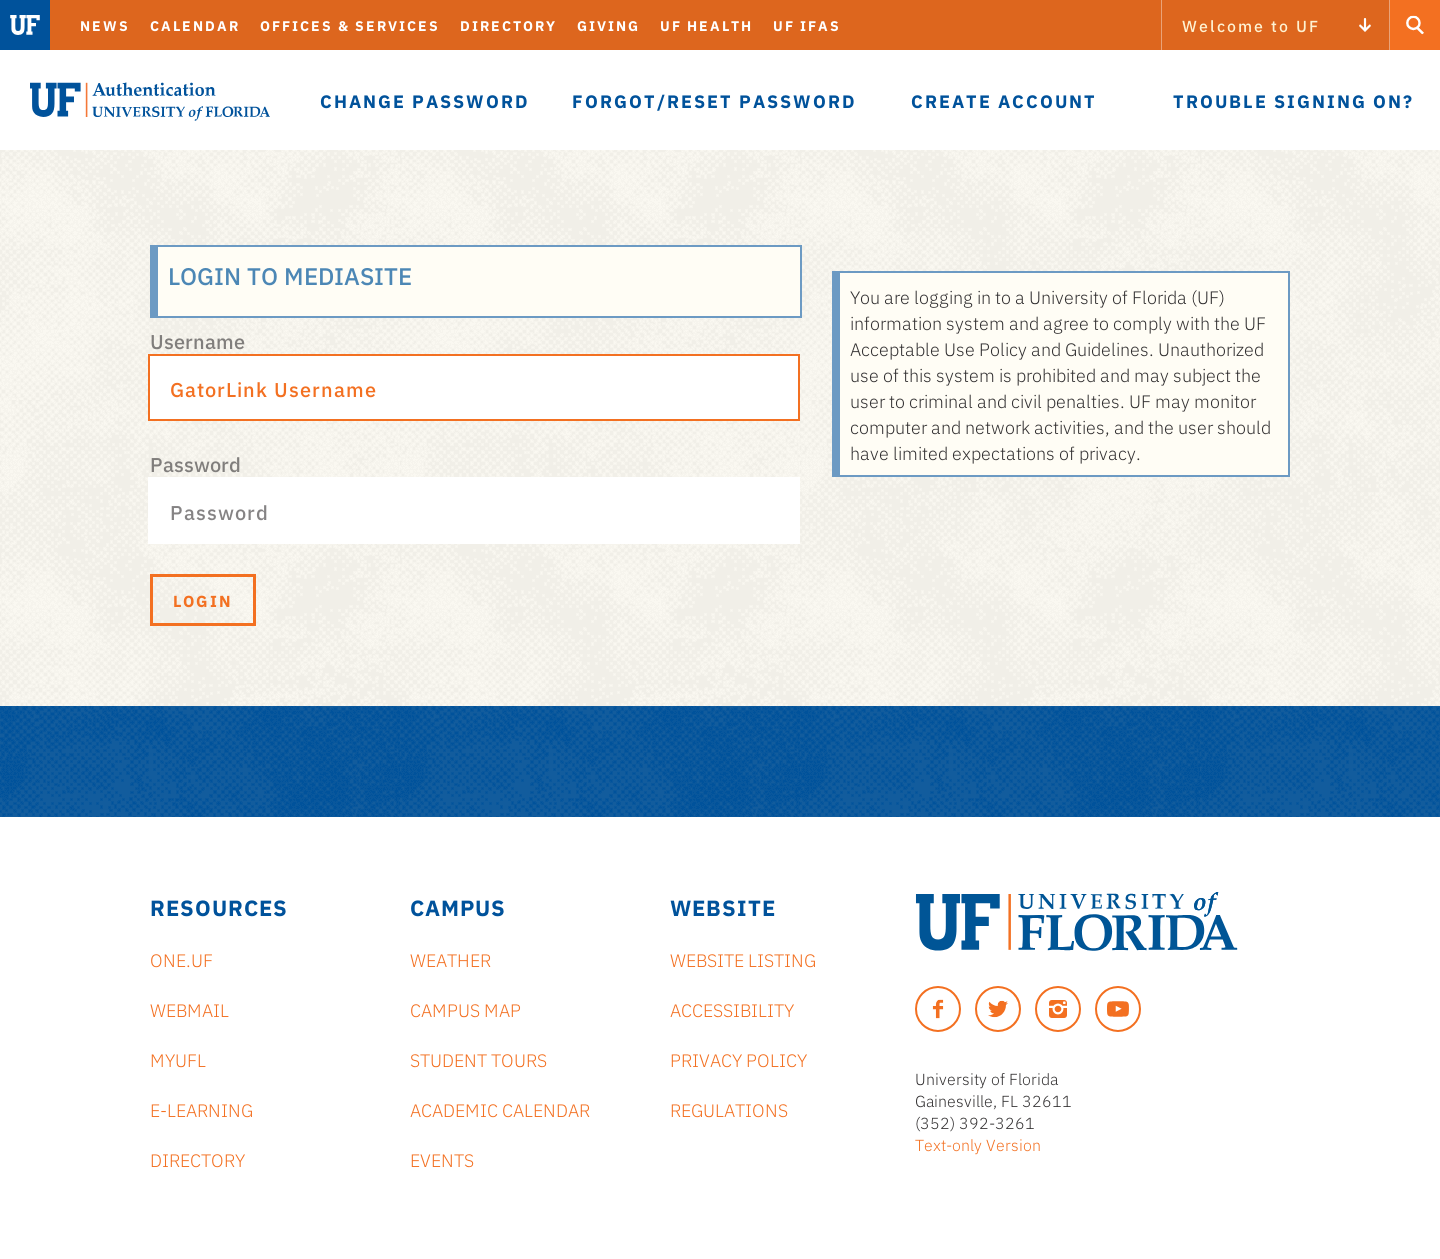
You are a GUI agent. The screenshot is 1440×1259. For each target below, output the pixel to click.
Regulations (729, 1109)
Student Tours (478, 1059)
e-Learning (201, 1109)
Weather (450, 959)
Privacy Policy (738, 1059)
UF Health (706, 25)
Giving (608, 25)
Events (442, 1159)
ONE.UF (181, 959)
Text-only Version (978, 1144)
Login (203, 600)
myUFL (178, 1059)
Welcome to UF (1251, 25)
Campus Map (465, 1009)
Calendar (195, 25)
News (105, 25)
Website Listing (743, 959)
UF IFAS (807, 25)
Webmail (189, 1009)
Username (197, 340)
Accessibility (732, 1009)
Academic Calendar (500, 1109)
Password (195, 463)
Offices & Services (350, 25)
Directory (508, 25)
